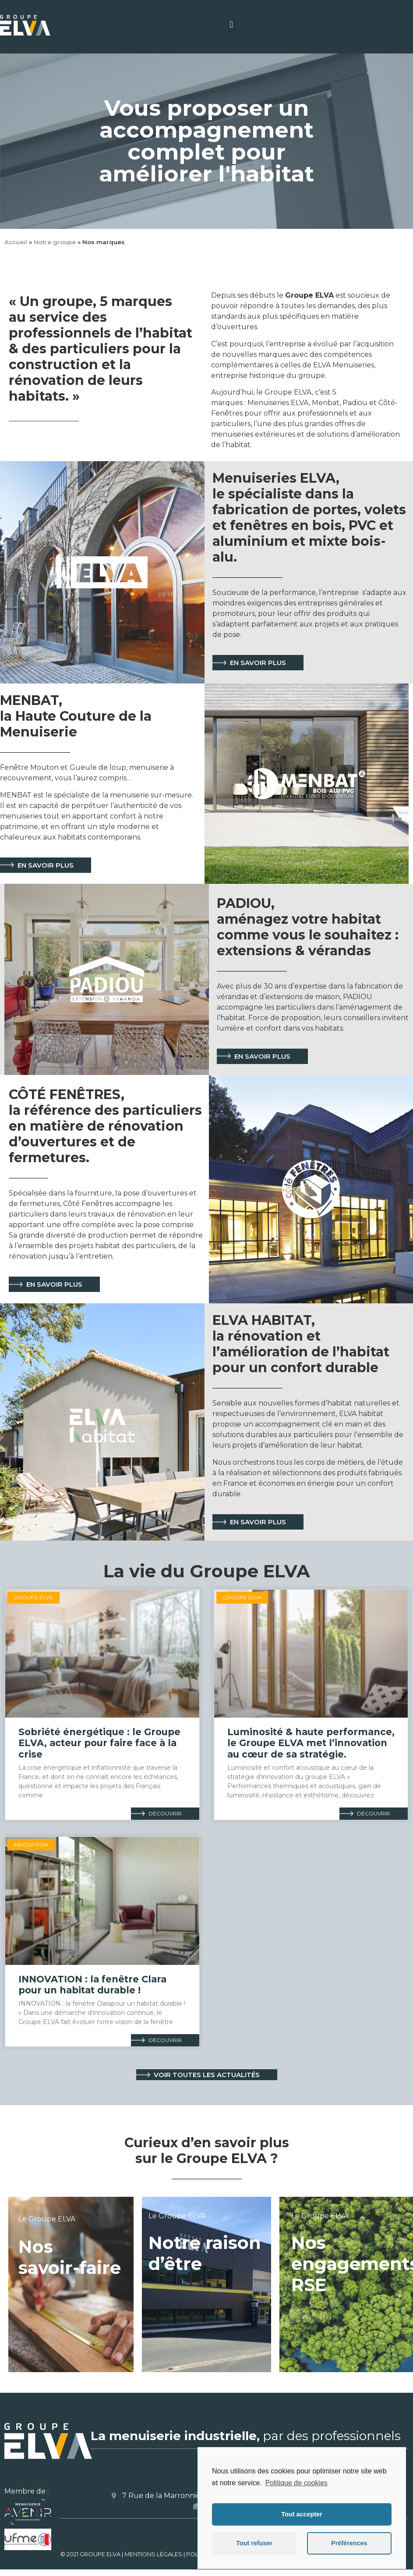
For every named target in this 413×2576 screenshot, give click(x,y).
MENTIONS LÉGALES (153, 2554)
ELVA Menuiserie (342, 365)
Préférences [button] (349, 2543)
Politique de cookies (296, 2483)
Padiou (354, 402)
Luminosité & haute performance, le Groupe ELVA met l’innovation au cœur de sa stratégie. (311, 1742)
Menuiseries (267, 402)
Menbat (325, 402)
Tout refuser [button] (254, 2543)
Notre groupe (55, 242)
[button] (231, 25)
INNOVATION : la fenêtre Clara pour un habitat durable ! (92, 1985)
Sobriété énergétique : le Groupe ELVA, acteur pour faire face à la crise (99, 1742)
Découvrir (165, 1813)
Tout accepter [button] (301, 2514)
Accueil (15, 242)
